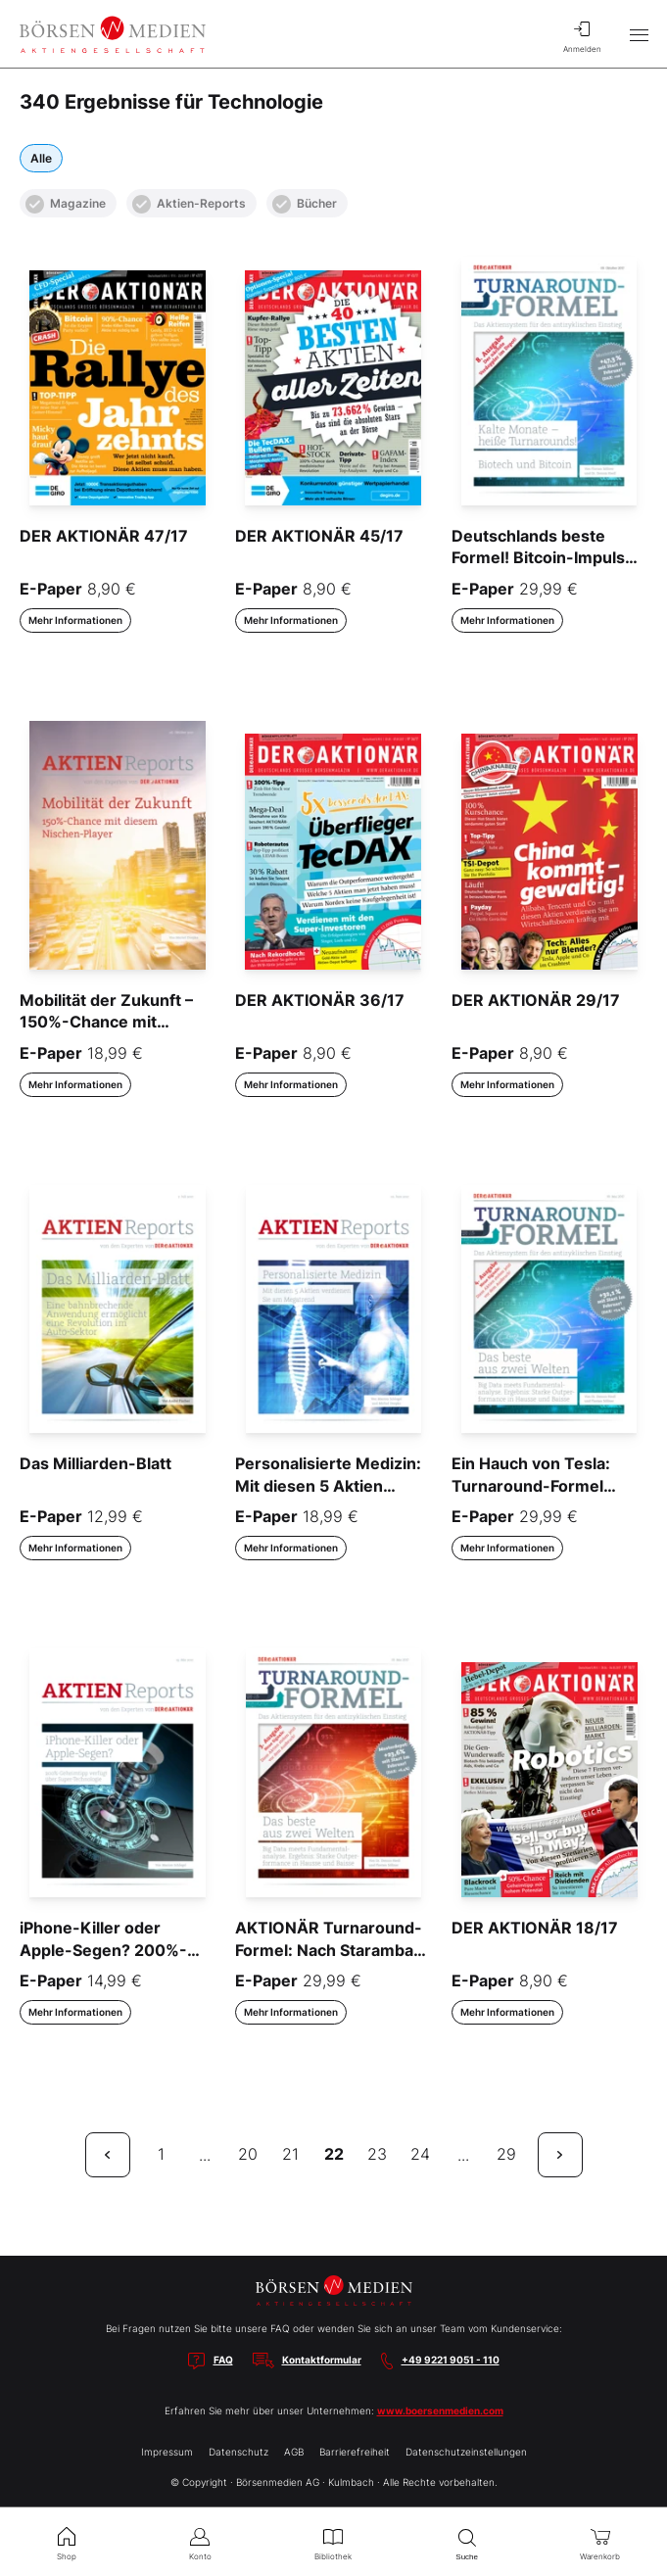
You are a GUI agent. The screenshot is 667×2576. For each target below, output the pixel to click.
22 (334, 2154)
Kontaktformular (321, 2359)
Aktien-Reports (189, 204)
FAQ (223, 2359)
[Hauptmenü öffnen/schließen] (638, 34)
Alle (41, 158)
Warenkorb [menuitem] (600, 2541)
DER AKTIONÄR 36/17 (320, 1000)
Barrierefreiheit (354, 2451)
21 (290, 2154)
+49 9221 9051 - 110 (451, 2359)
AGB (294, 2451)
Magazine (65, 204)
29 (506, 2154)
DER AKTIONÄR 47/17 (104, 536)
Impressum (167, 2451)
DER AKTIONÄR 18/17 (535, 1927)
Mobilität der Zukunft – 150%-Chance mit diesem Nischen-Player (109, 1022)
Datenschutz (238, 2451)
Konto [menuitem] (199, 2541)
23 (377, 2154)
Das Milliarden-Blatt (95, 1463)
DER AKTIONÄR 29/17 (536, 1000)
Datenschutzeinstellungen (466, 2451)
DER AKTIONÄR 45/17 (319, 536)
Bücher (304, 204)
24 (420, 2154)
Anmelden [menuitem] (581, 34)
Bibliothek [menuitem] (333, 2541)
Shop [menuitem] (66, 2541)
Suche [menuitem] (467, 2542)
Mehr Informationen (75, 620)
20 (248, 2154)
